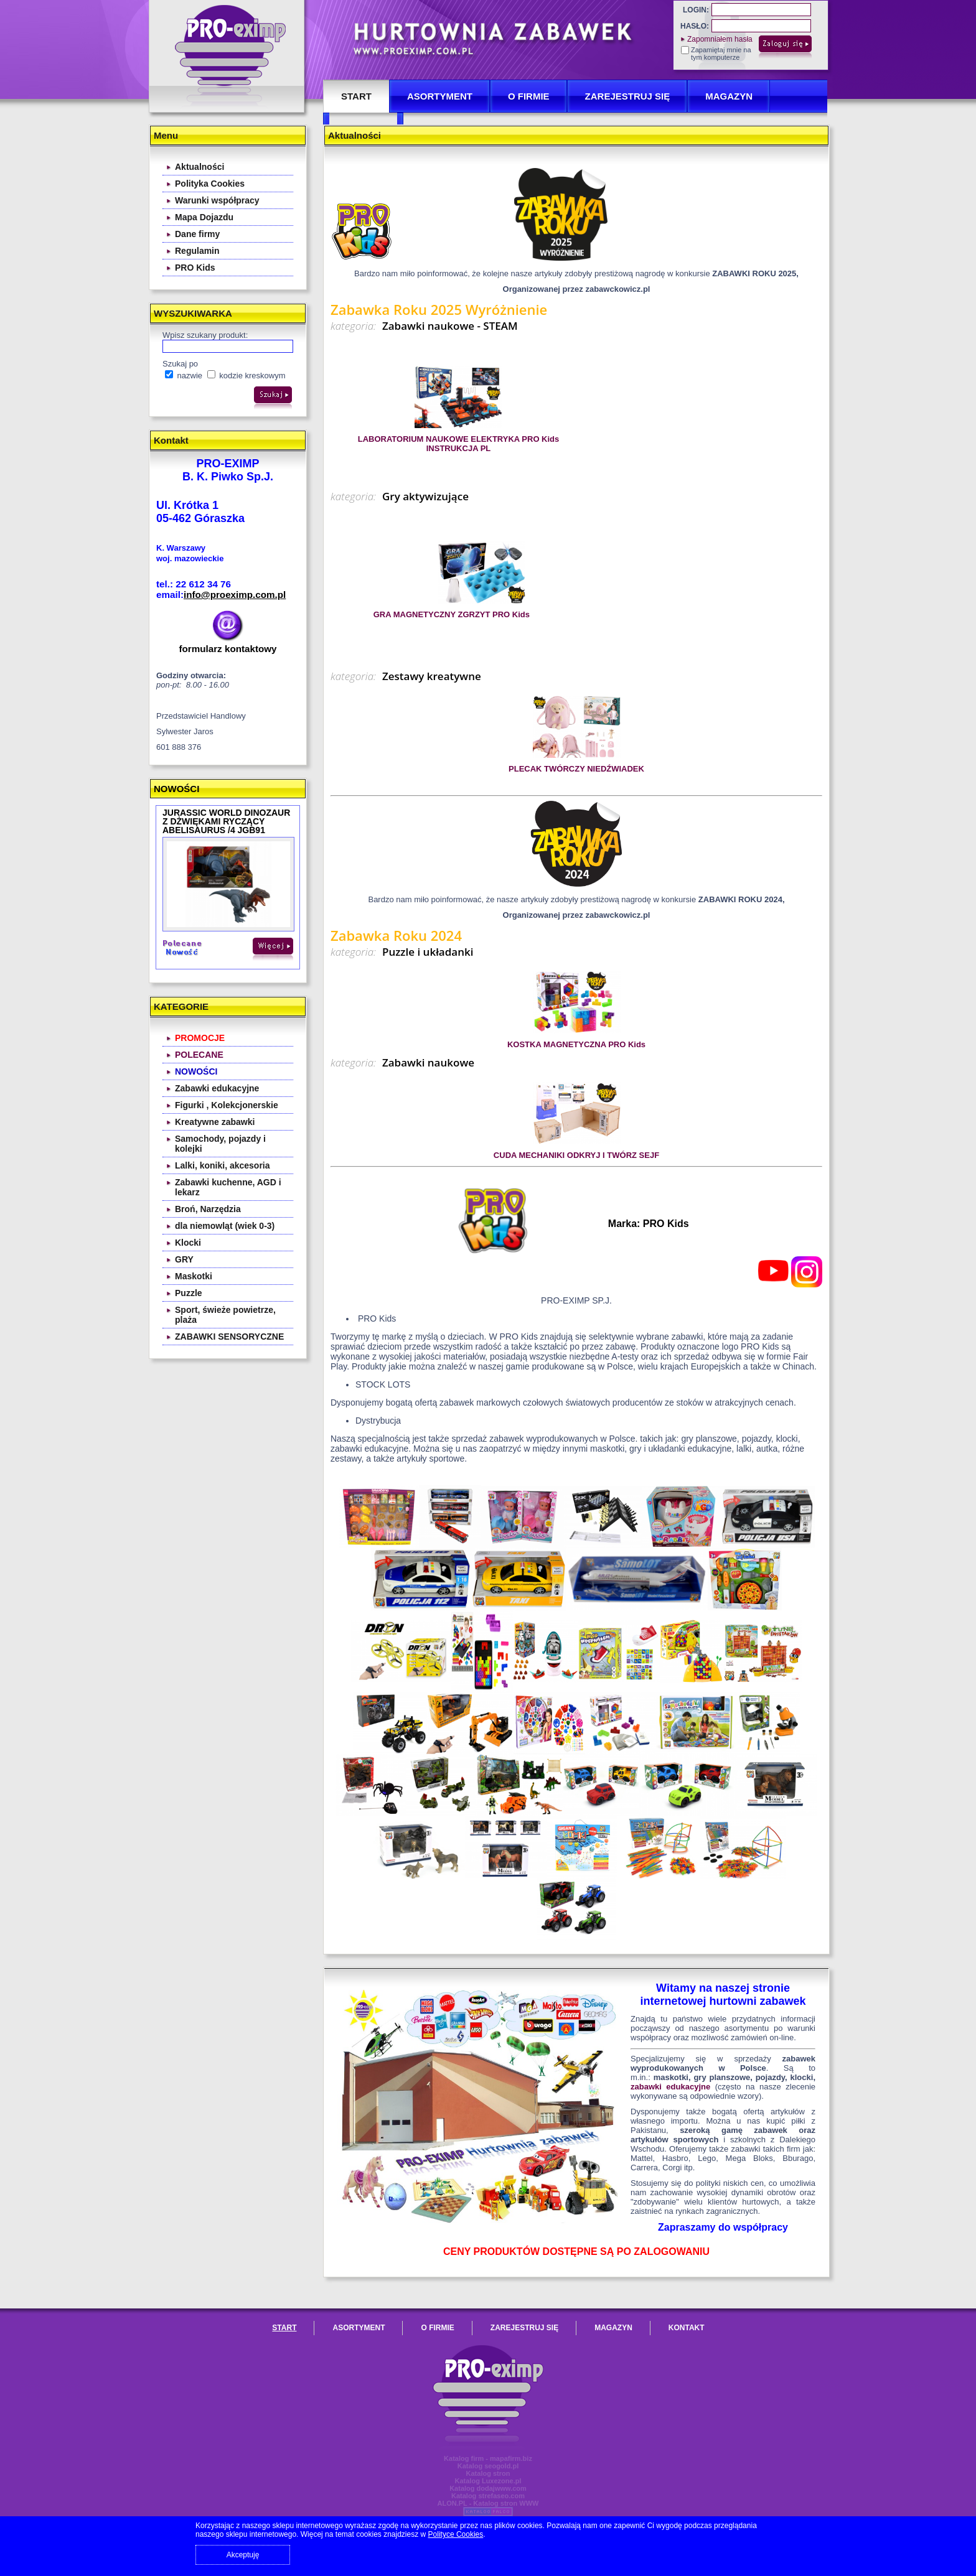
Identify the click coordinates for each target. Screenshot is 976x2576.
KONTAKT (687, 2327)
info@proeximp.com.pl (235, 594)
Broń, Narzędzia (208, 1209)
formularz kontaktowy (227, 648)
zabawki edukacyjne (670, 2086)
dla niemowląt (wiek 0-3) (224, 1226)
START (356, 96)
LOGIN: (696, 10)
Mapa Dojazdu (204, 217)
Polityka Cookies (210, 184)
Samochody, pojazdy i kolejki (220, 1144)
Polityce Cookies (456, 2534)
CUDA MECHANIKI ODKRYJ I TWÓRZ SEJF (576, 1155)
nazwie (183, 375)
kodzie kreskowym (246, 375)
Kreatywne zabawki (215, 1122)
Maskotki (193, 1276)
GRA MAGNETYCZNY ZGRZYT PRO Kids (451, 614)
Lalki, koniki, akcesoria (222, 1165)
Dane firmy (197, 234)
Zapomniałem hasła (720, 39)
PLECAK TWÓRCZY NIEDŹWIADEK (576, 768)
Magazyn (729, 96)
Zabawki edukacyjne (217, 1088)
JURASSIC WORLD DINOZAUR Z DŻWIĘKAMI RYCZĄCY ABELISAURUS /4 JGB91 (226, 821)
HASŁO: (694, 26)
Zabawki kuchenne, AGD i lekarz (228, 1187)
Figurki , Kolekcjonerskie (226, 1105)
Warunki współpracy (217, 200)
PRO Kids (195, 268)
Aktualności (199, 167)
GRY (184, 1259)
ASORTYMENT (439, 96)
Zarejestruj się (627, 96)
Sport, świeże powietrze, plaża (225, 1315)
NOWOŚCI (176, 788)
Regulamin (197, 251)
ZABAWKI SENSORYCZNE (229, 1337)
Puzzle (188, 1293)
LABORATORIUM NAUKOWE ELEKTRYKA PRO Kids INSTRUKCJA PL (459, 443)
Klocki (188, 1243)
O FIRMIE (529, 96)
